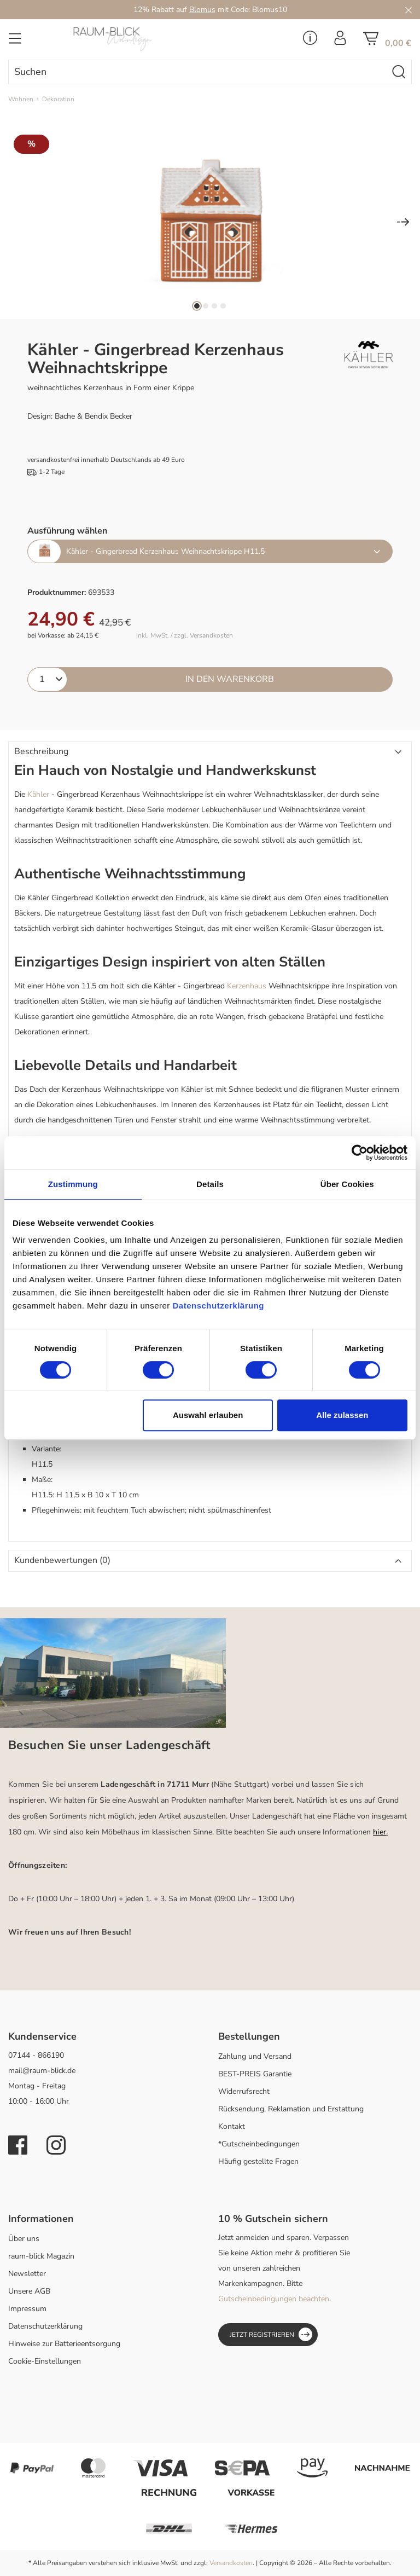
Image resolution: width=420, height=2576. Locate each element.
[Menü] (15, 41)
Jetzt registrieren (271, 2334)
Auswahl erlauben (208, 1415)
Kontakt (231, 2126)
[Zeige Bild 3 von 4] (214, 306)
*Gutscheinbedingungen (259, 2144)
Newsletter (27, 2273)
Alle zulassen (342, 1415)
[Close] (408, 9)
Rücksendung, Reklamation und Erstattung (291, 2109)
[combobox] (197, 72)
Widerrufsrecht (244, 2091)
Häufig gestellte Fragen (258, 2161)
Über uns (23, 2238)
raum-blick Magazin (41, 2256)
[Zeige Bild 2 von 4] (205, 306)
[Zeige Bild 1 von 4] (197, 306)
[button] (210, 752)
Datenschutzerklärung (45, 2326)
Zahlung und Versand (254, 2056)
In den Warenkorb (229, 679)
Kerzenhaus (246, 986)
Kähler (38, 794)
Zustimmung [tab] (73, 1184)
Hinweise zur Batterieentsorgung (64, 2343)
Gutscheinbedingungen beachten (273, 2299)
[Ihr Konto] (340, 41)
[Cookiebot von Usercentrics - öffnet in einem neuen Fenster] (359, 1152)
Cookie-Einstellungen (44, 2361)
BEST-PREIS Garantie (254, 2074)
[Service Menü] (310, 41)
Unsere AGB (29, 2291)
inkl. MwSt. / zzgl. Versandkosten (184, 636)
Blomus (202, 9)
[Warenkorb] (387, 41)
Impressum (27, 2308)
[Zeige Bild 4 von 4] (223, 306)
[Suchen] (399, 72)
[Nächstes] (403, 223)
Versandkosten (231, 2562)
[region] (210, 222)
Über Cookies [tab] (347, 1184)
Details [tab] (210, 1184)
